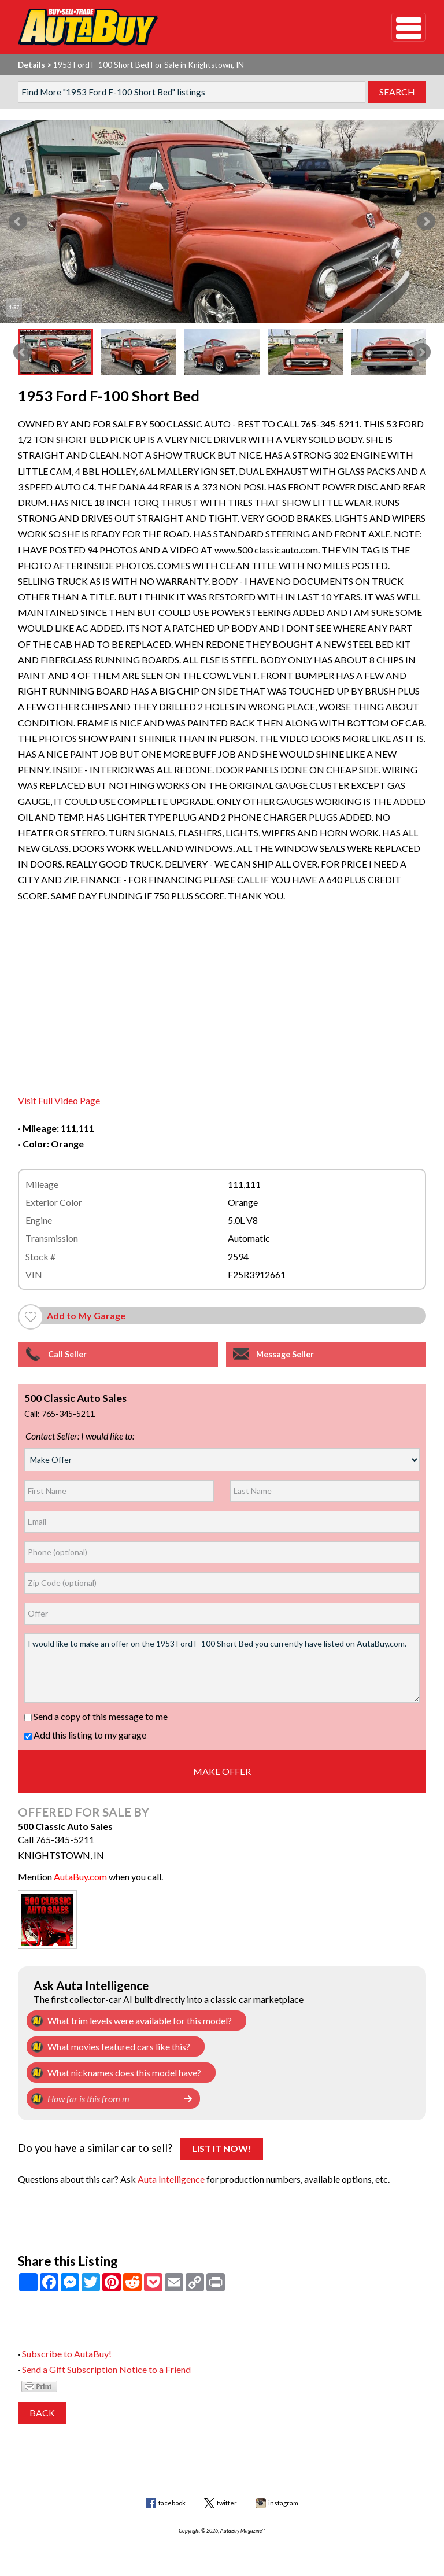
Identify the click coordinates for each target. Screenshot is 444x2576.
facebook (172, 2503)
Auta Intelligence (171, 2178)
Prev (18, 221)
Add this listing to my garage (85, 1734)
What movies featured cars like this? (118, 2046)
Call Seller (67, 1354)
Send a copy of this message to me (96, 1716)
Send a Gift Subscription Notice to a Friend (106, 2369)
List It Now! (221, 2148)
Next (426, 221)
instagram (283, 2503)
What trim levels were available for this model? (139, 2020)
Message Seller (285, 1354)
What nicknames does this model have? (124, 2072)
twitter (227, 2503)
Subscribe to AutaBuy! (67, 2353)
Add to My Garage (86, 1315)
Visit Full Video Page (59, 1100)
